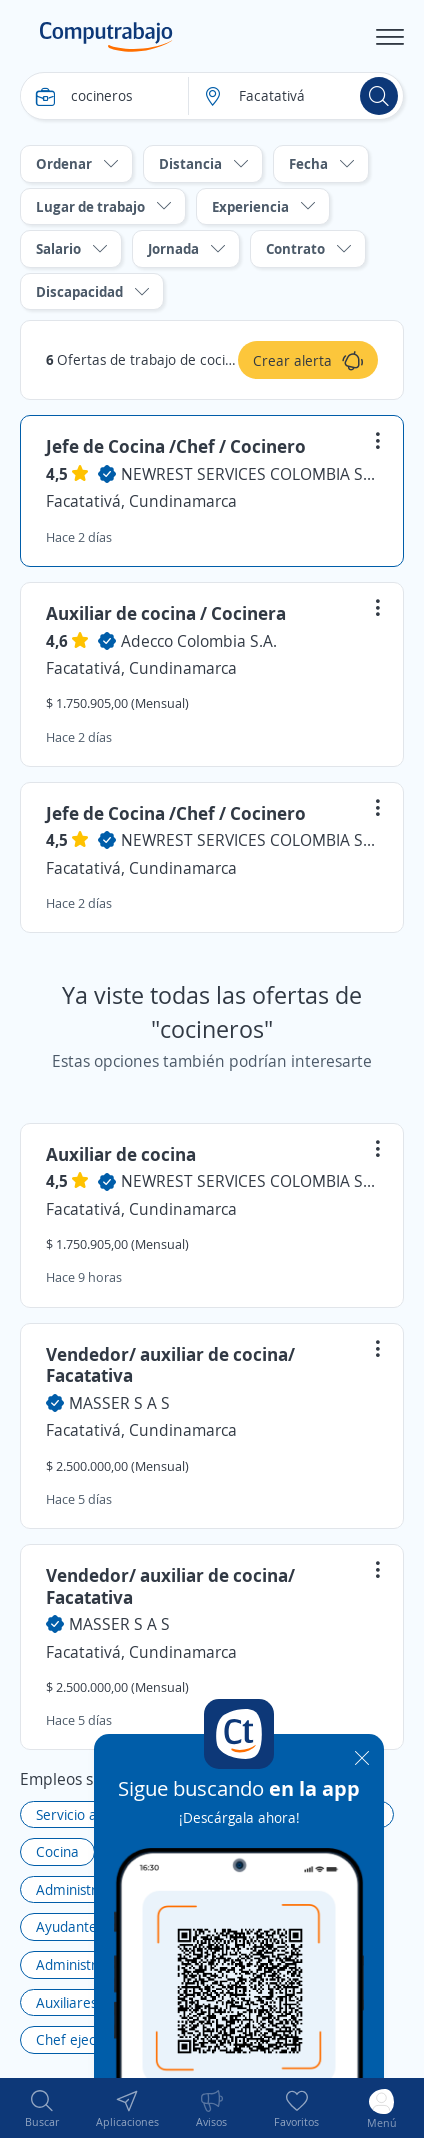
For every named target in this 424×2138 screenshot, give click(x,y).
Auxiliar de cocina (121, 1154)
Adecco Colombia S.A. (199, 641)
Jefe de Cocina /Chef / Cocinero (176, 446)
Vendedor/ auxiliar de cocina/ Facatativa (170, 1365)
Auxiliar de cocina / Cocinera (166, 613)
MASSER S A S (119, 1403)
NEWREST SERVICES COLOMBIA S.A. (249, 474)
